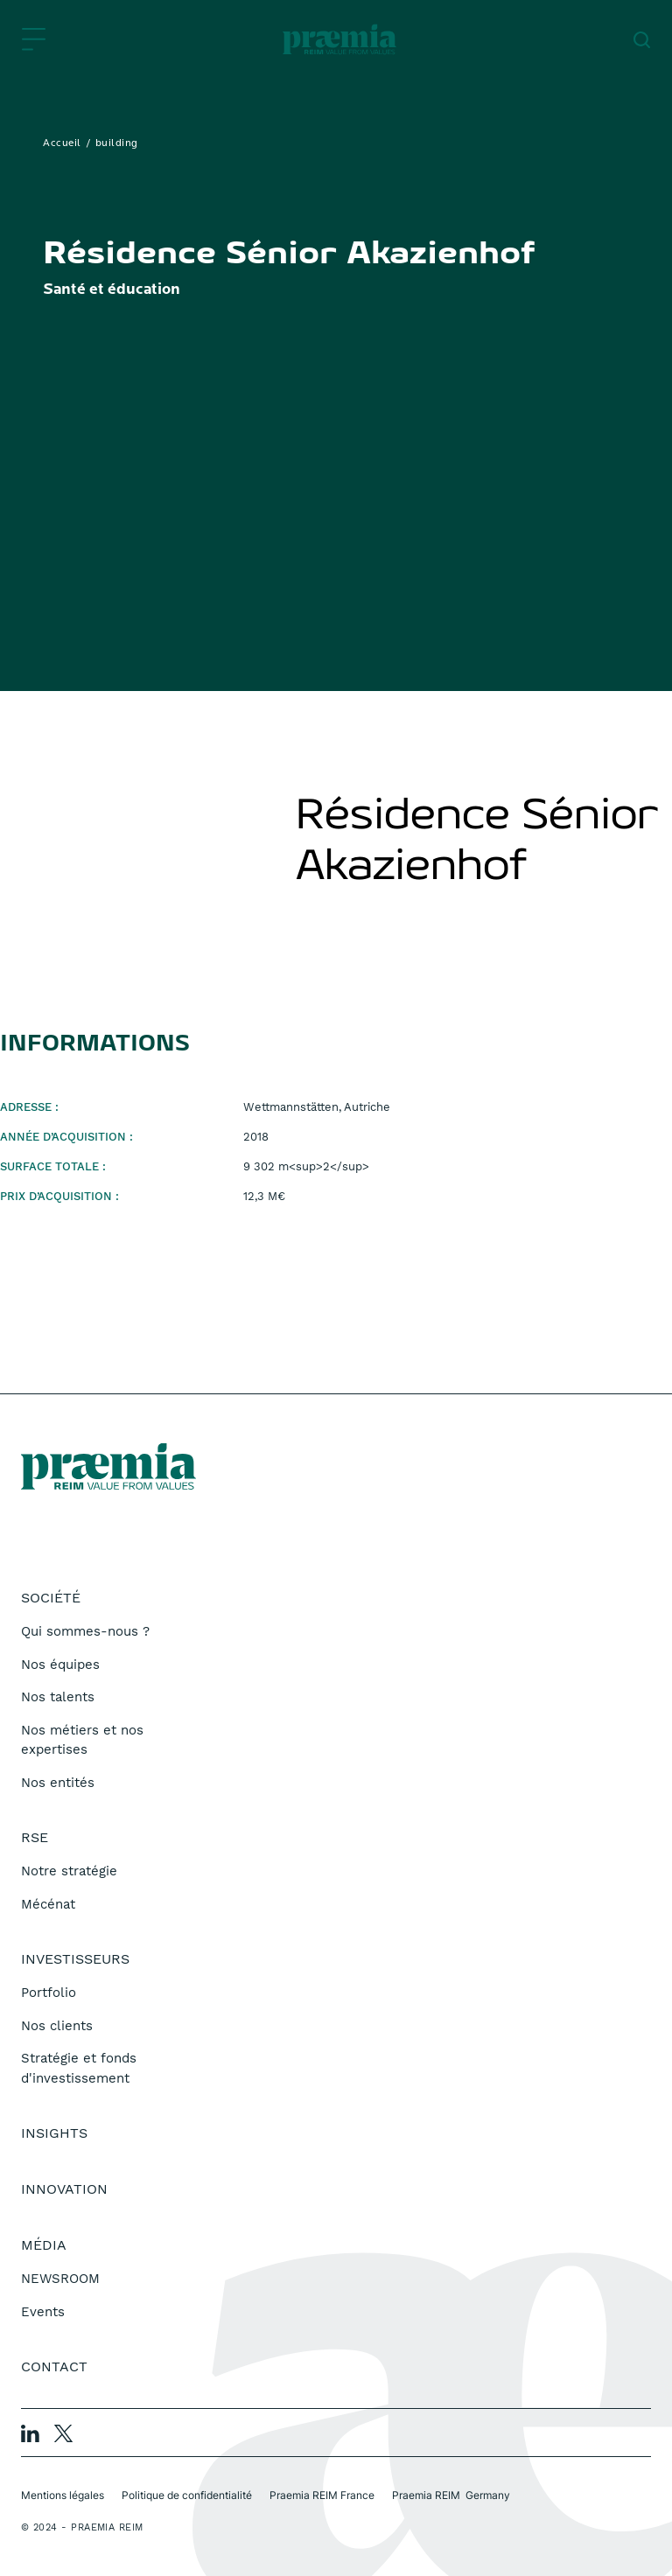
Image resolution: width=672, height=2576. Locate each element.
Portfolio (48, 1992)
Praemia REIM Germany (451, 2495)
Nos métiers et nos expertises (82, 1740)
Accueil (62, 143)
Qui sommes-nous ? (85, 1631)
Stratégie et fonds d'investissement (78, 2068)
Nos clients (57, 2026)
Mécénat (48, 1904)
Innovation (64, 2189)
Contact (54, 2366)
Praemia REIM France (322, 2495)
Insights (54, 2133)
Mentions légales (62, 2495)
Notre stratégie (69, 1871)
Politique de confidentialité (187, 2495)
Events (43, 2312)
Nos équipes (60, 1664)
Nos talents (57, 1697)
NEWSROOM (60, 2278)
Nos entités (57, 1783)
